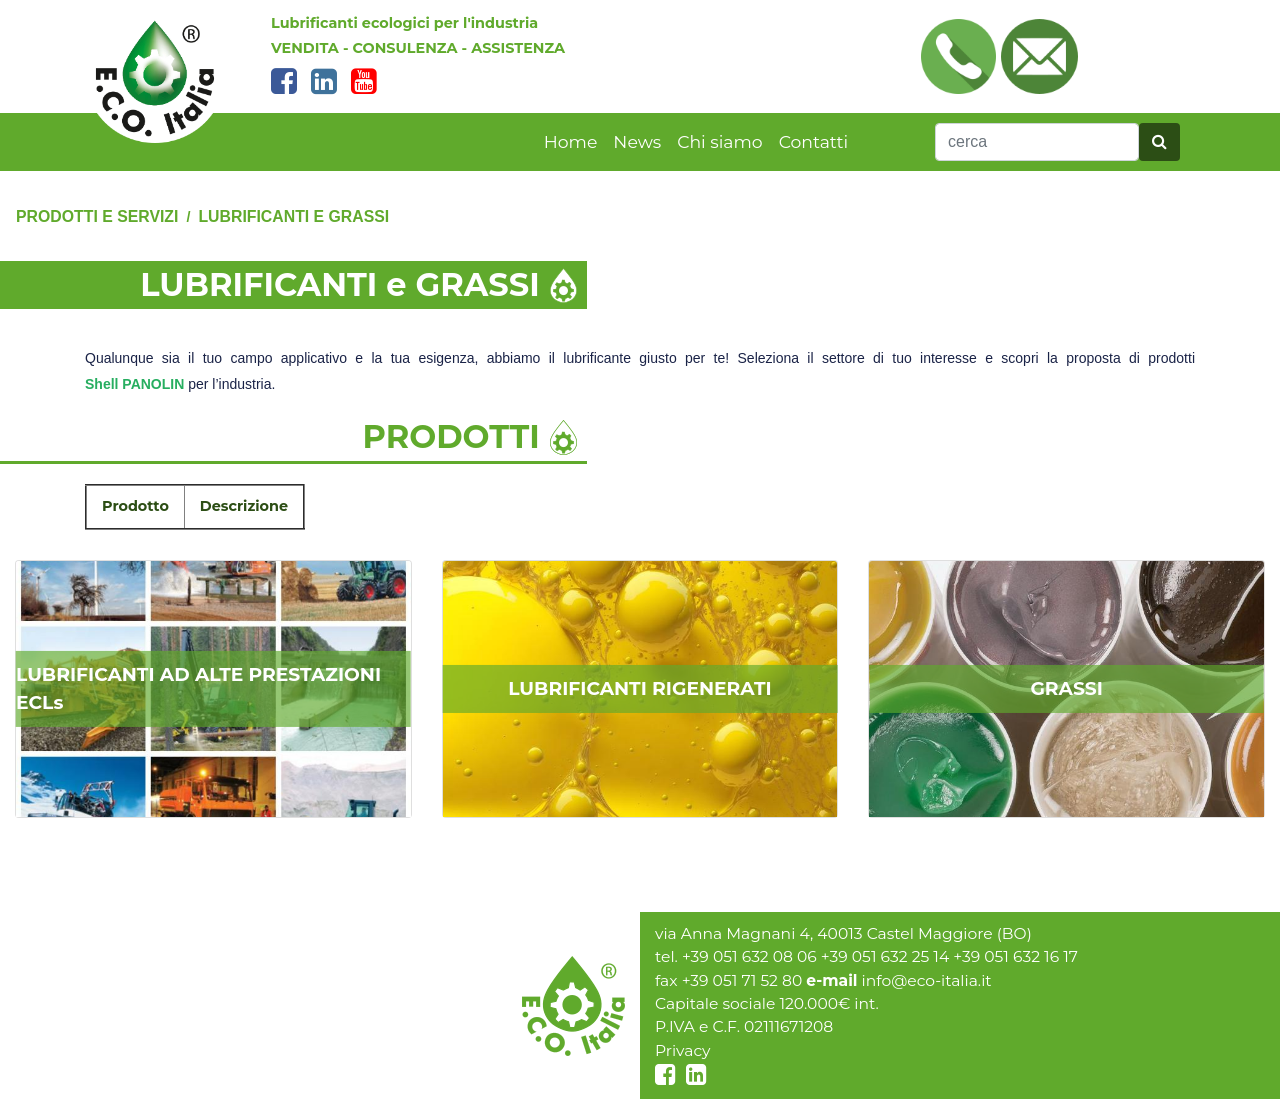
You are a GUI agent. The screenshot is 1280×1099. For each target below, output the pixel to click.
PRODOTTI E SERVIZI (97, 216)
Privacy (683, 1050)
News (637, 141)
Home (571, 141)
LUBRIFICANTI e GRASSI (293, 216)
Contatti (814, 141)
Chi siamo (719, 141)
